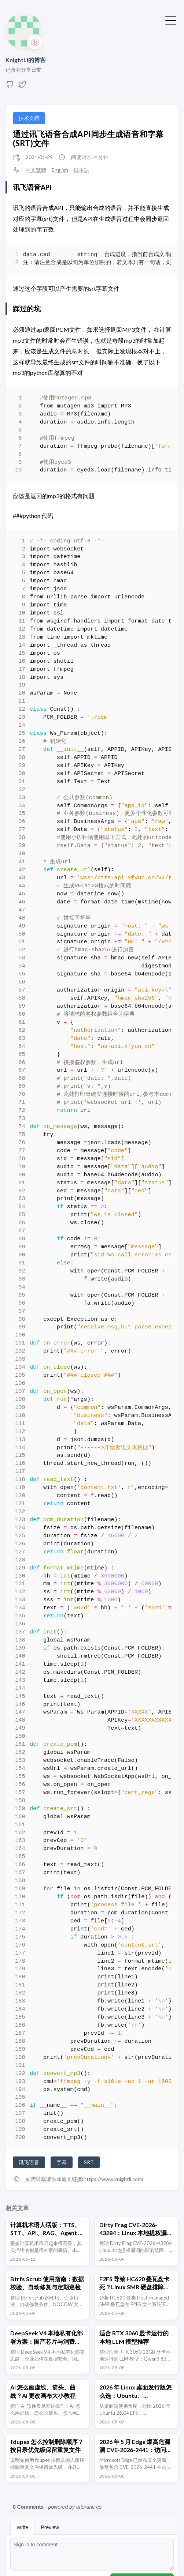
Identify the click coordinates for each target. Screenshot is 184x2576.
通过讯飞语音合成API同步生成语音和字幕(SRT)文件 (88, 138)
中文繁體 (36, 170)
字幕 (61, 2162)
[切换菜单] (171, 20)
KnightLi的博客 (25, 59)
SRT (89, 2162)
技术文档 (29, 118)
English (60, 170)
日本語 (81, 170)
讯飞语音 (29, 2162)
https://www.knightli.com (113, 2179)
